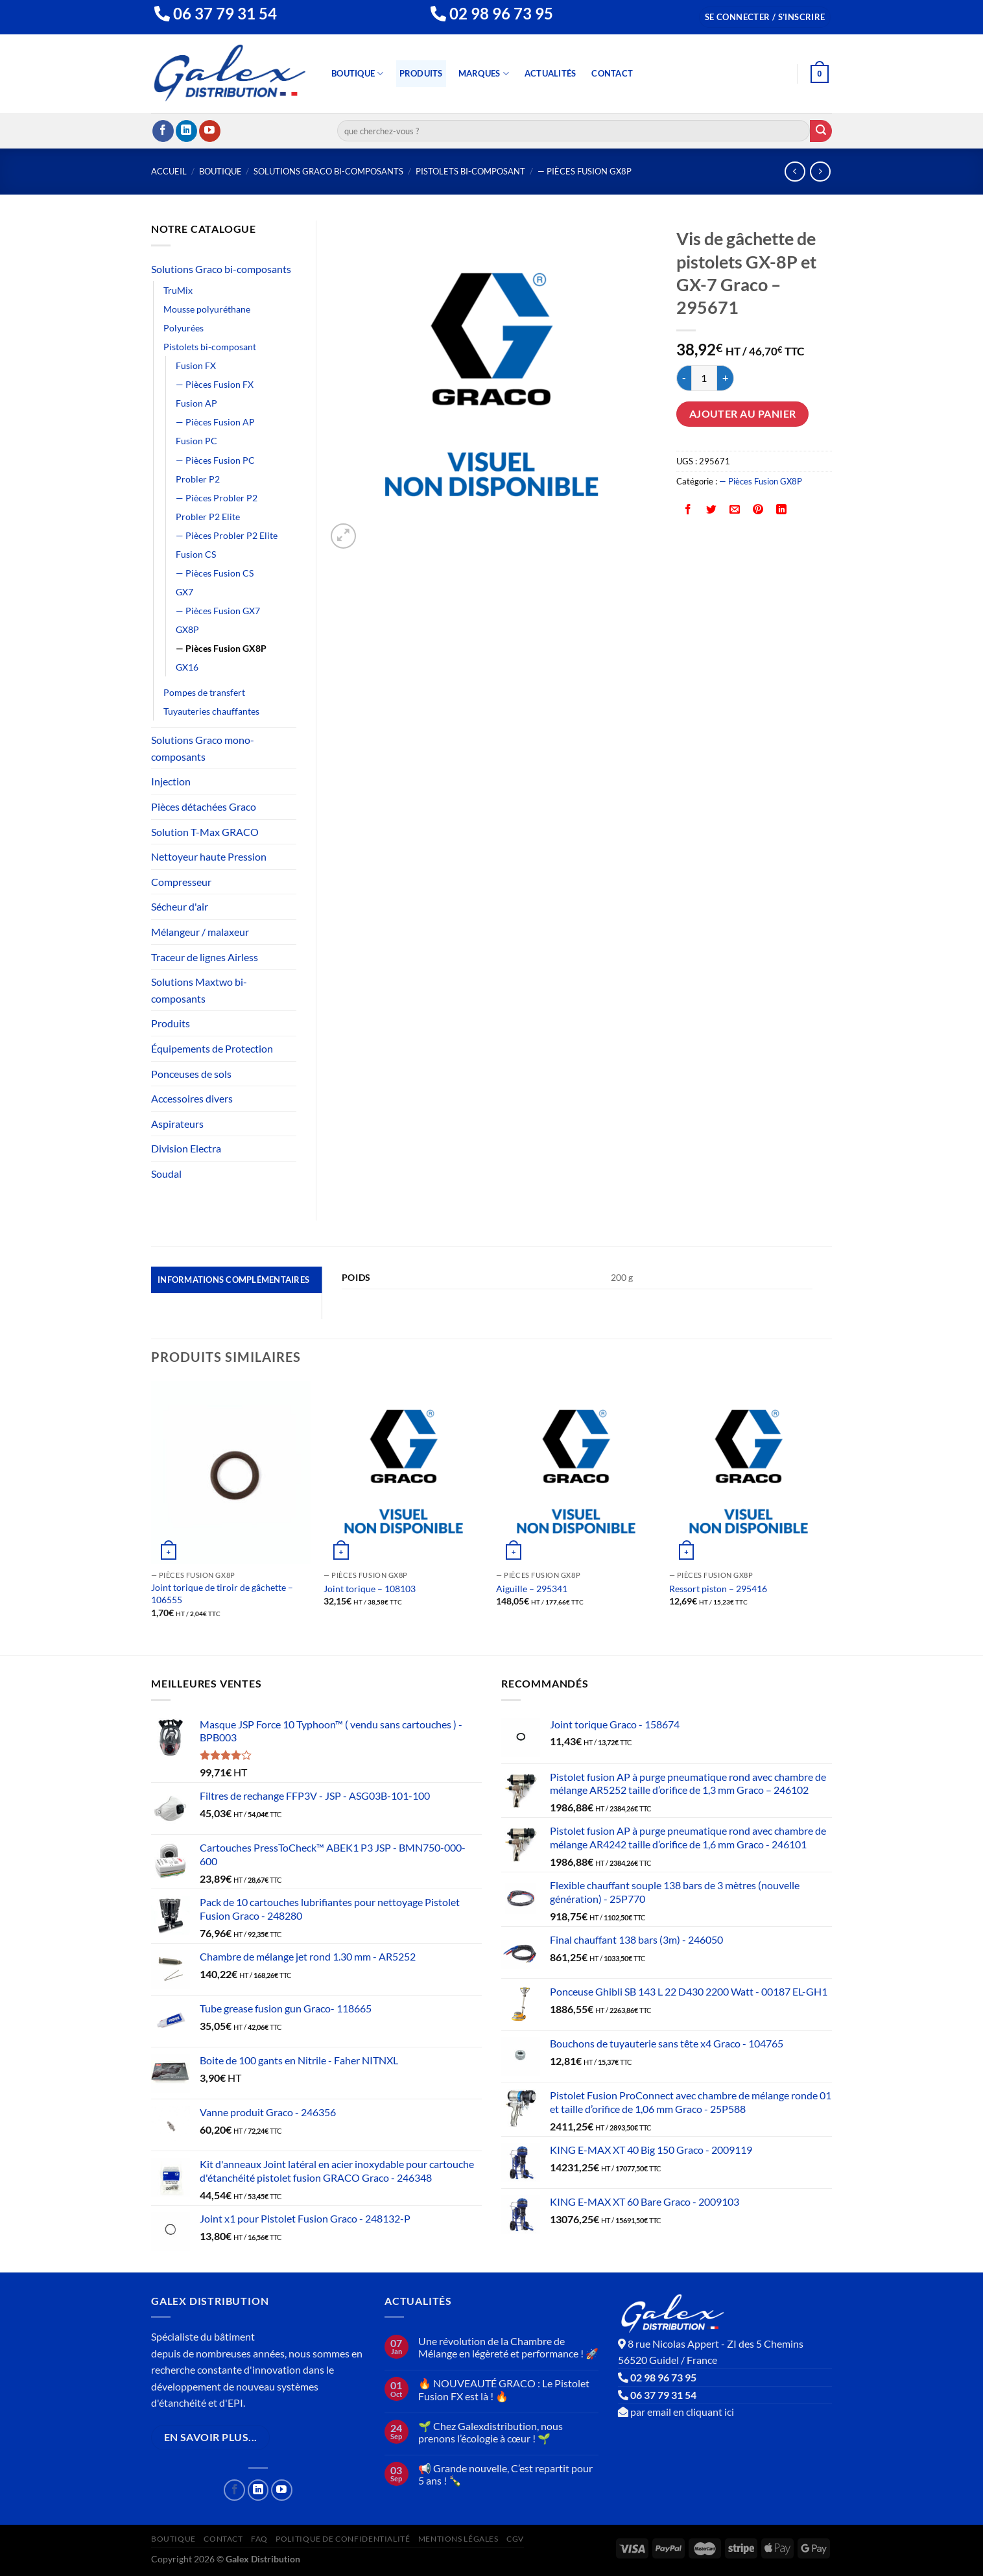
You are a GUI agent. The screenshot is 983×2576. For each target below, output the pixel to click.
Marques (483, 73)
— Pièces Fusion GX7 (218, 610)
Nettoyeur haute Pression (208, 856)
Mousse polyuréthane (206, 309)
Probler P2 (198, 478)
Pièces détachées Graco (203, 806)
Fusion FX (196, 365)
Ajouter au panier (742, 414)
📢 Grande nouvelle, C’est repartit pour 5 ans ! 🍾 (505, 2474)
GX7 (184, 591)
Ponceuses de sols (191, 1073)
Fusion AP (196, 403)
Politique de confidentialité (343, 2539)
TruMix (178, 290)
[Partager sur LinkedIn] (781, 510)
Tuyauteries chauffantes (211, 711)
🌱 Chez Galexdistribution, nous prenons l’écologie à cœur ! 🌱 (490, 2432)
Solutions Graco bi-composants (328, 171)
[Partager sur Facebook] (688, 510)
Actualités (550, 73)
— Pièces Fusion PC (215, 460)
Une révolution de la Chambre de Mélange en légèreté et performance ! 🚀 (508, 2347)
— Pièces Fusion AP (215, 421)
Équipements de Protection (212, 1048)
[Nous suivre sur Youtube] (209, 131)
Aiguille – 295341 (531, 1588)
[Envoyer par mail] (735, 510)
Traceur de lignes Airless (204, 957)
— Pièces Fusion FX (215, 384)
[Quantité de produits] (704, 378)
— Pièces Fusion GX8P (585, 171)
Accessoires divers (192, 1098)
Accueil (169, 171)
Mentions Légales (458, 2539)
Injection (171, 781)
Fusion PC (196, 440)
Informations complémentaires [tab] (233, 1279)
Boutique (357, 73)
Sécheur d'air (179, 906)
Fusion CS (196, 554)
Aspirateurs (177, 1123)
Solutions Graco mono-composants (202, 748)
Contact (612, 73)
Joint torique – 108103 (370, 1588)
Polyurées (183, 327)
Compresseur (181, 882)
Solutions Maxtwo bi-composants (199, 990)
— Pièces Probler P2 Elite (227, 535)
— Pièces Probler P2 (216, 497)
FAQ (259, 2539)
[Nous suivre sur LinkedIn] (186, 131)
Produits (421, 73)
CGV (515, 2539)
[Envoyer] (821, 131)
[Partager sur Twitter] (711, 510)
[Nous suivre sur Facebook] (163, 131)
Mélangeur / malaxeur (200, 931)
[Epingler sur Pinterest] (758, 510)
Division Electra (186, 1148)
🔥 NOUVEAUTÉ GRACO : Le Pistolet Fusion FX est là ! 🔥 (503, 2389)
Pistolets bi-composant (470, 171)
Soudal (166, 1173)
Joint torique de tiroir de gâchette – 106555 (222, 1593)
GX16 (187, 667)
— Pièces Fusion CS (215, 572)
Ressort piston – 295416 (718, 1588)
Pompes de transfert (204, 692)
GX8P (187, 629)
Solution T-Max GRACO (205, 832)
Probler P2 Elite (208, 516)
